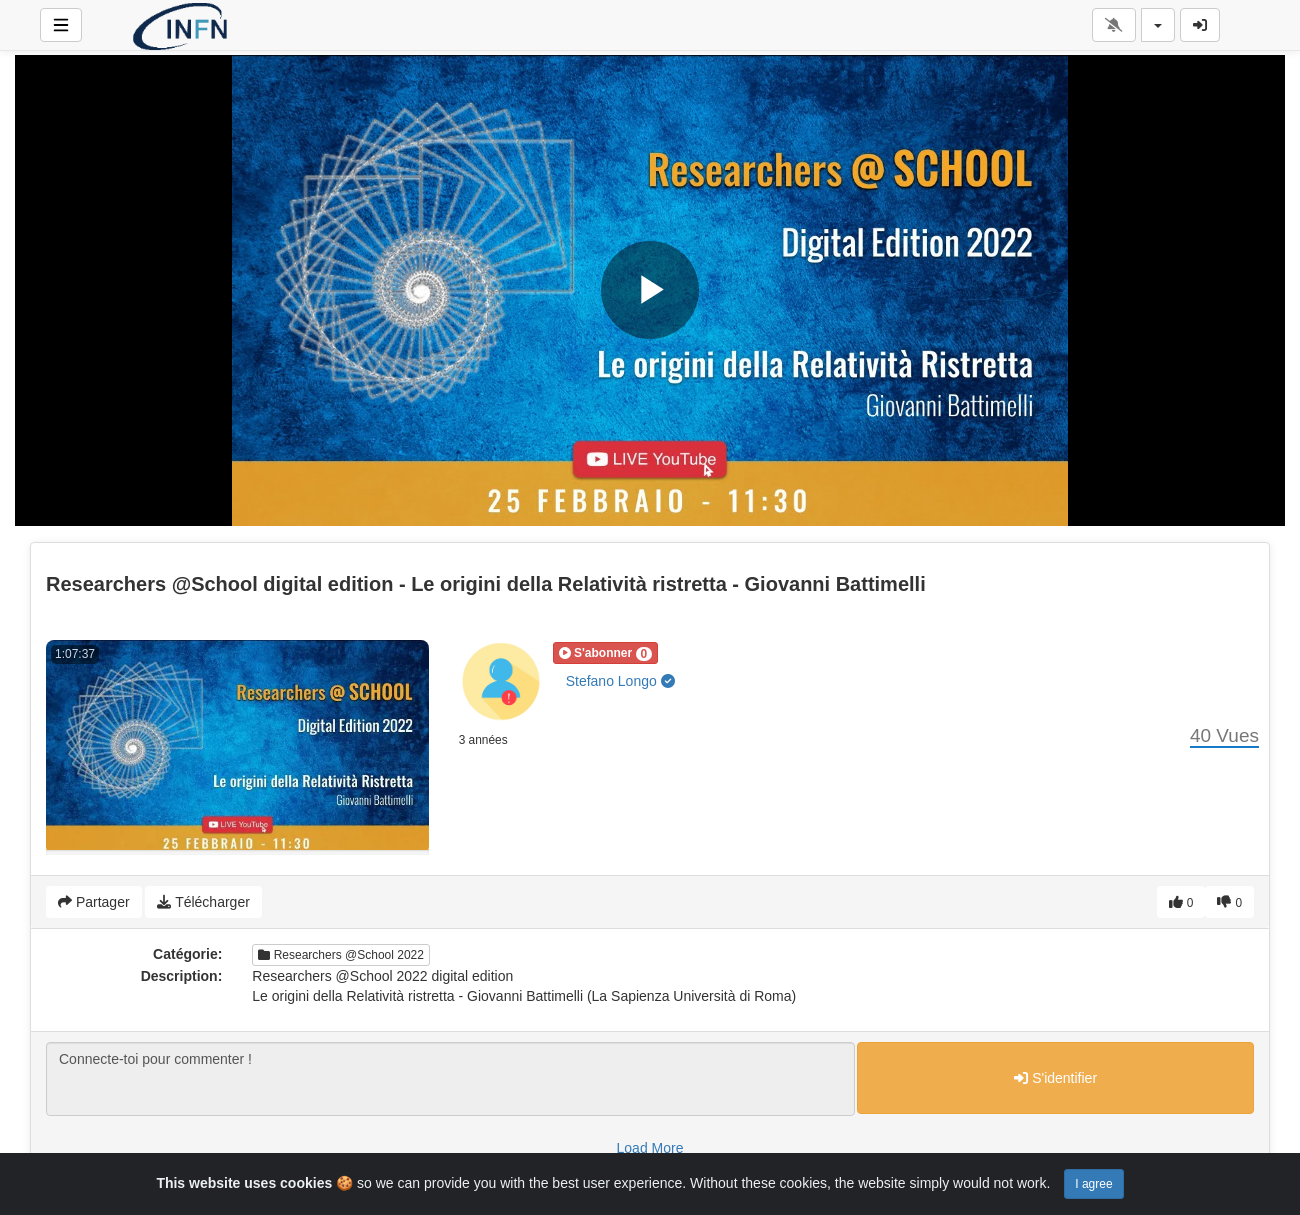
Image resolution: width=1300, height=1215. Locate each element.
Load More (650, 1148)
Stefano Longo (620, 681)
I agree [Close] (1093, 1184)
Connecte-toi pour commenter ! (450, 1079)
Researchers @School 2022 (341, 955)
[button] (606, 653)
